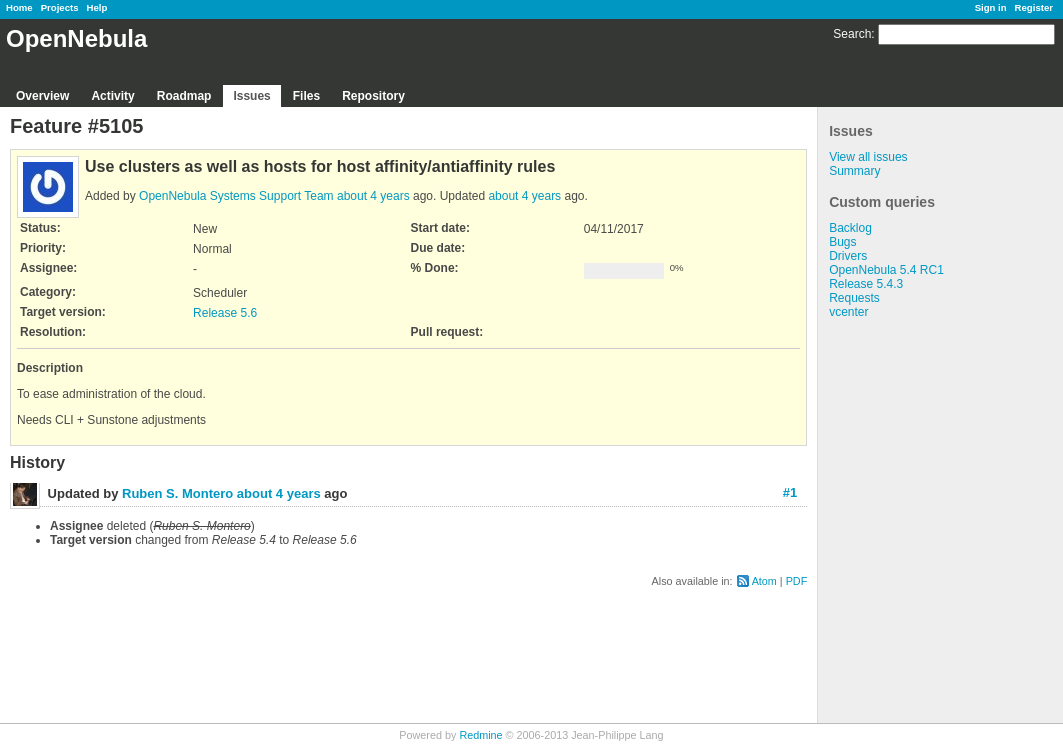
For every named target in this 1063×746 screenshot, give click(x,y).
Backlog (850, 228)
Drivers (848, 256)
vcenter (848, 312)
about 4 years (373, 196)
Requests (854, 298)
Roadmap (184, 96)
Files (306, 96)
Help (97, 7)
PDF (797, 581)
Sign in (991, 7)
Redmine (480, 735)
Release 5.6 (225, 313)
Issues (251, 96)
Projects (60, 7)
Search (852, 34)
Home (19, 7)
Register (1034, 7)
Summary (854, 171)
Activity (112, 96)
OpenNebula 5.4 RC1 (886, 270)
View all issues (868, 157)
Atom (764, 581)
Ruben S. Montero (177, 493)
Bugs (842, 242)
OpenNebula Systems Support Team (236, 196)
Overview (42, 96)
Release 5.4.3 (866, 284)
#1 (790, 492)
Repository (373, 96)
